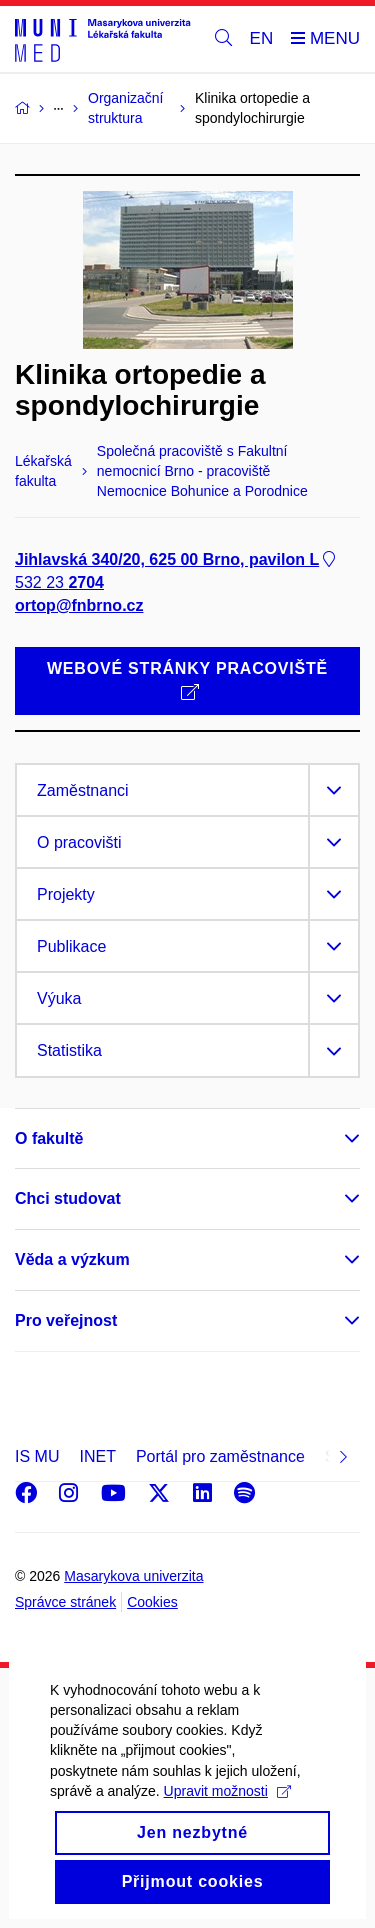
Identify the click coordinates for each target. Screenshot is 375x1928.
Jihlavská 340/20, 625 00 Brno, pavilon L (177, 559)
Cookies (152, 1602)
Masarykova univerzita (133, 1576)
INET (97, 1456)
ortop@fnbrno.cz (79, 605)
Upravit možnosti (227, 1827)
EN (262, 38)
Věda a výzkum (72, 1259)
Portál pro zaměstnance (220, 1456)
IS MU (37, 1456)
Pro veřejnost (66, 1320)
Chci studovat (68, 1198)
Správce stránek (65, 1602)
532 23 (59, 582)
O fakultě (49, 1138)
